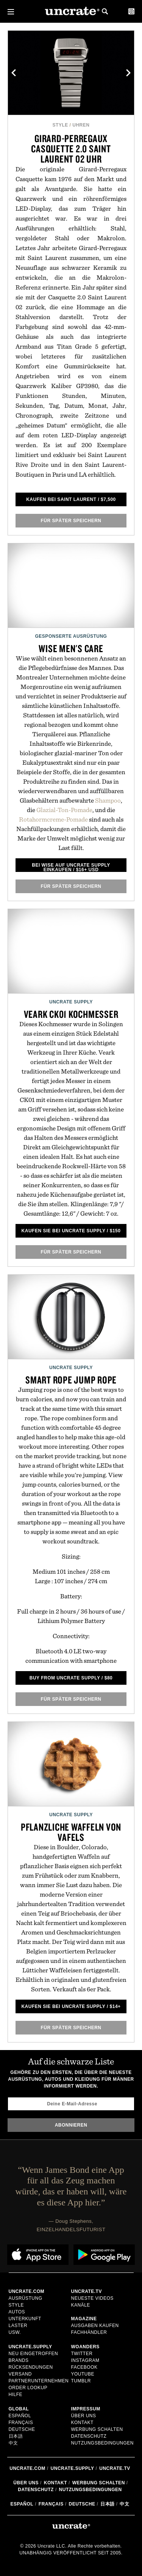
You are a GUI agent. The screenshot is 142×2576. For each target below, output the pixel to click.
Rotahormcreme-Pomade (53, 819)
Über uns (83, 2415)
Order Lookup (28, 2387)
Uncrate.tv (114, 2468)
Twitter (82, 2353)
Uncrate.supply (72, 2468)
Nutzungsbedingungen (102, 2443)
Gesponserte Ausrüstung (71, 636)
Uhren (80, 125)
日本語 (16, 2436)
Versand (20, 2374)
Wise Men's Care (71, 648)
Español (20, 2415)
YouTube (83, 2374)
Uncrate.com (27, 2468)
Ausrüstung (25, 2298)
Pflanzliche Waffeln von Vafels (71, 1832)
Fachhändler (89, 2332)
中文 (13, 2443)
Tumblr (81, 2381)
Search (105, 11)
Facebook (84, 2367)
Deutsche (22, 2429)
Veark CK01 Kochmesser (71, 1014)
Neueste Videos (92, 2298)
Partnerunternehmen (39, 2381)
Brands (19, 2360)
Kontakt (82, 2422)
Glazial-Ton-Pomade (64, 810)
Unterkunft (25, 2318)
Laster (18, 2325)
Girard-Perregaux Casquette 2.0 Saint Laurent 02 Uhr (71, 148)
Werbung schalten (97, 2429)
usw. (15, 2332)
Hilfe (16, 2394)
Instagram (85, 2360)
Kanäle (80, 2305)
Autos (17, 2312)
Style (60, 125)
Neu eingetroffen (33, 2353)
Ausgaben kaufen (95, 2325)
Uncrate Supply (71, 1002)
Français (21, 2422)
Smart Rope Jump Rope (71, 1379)
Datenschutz (89, 2436)
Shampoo (108, 800)
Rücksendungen (31, 2367)
